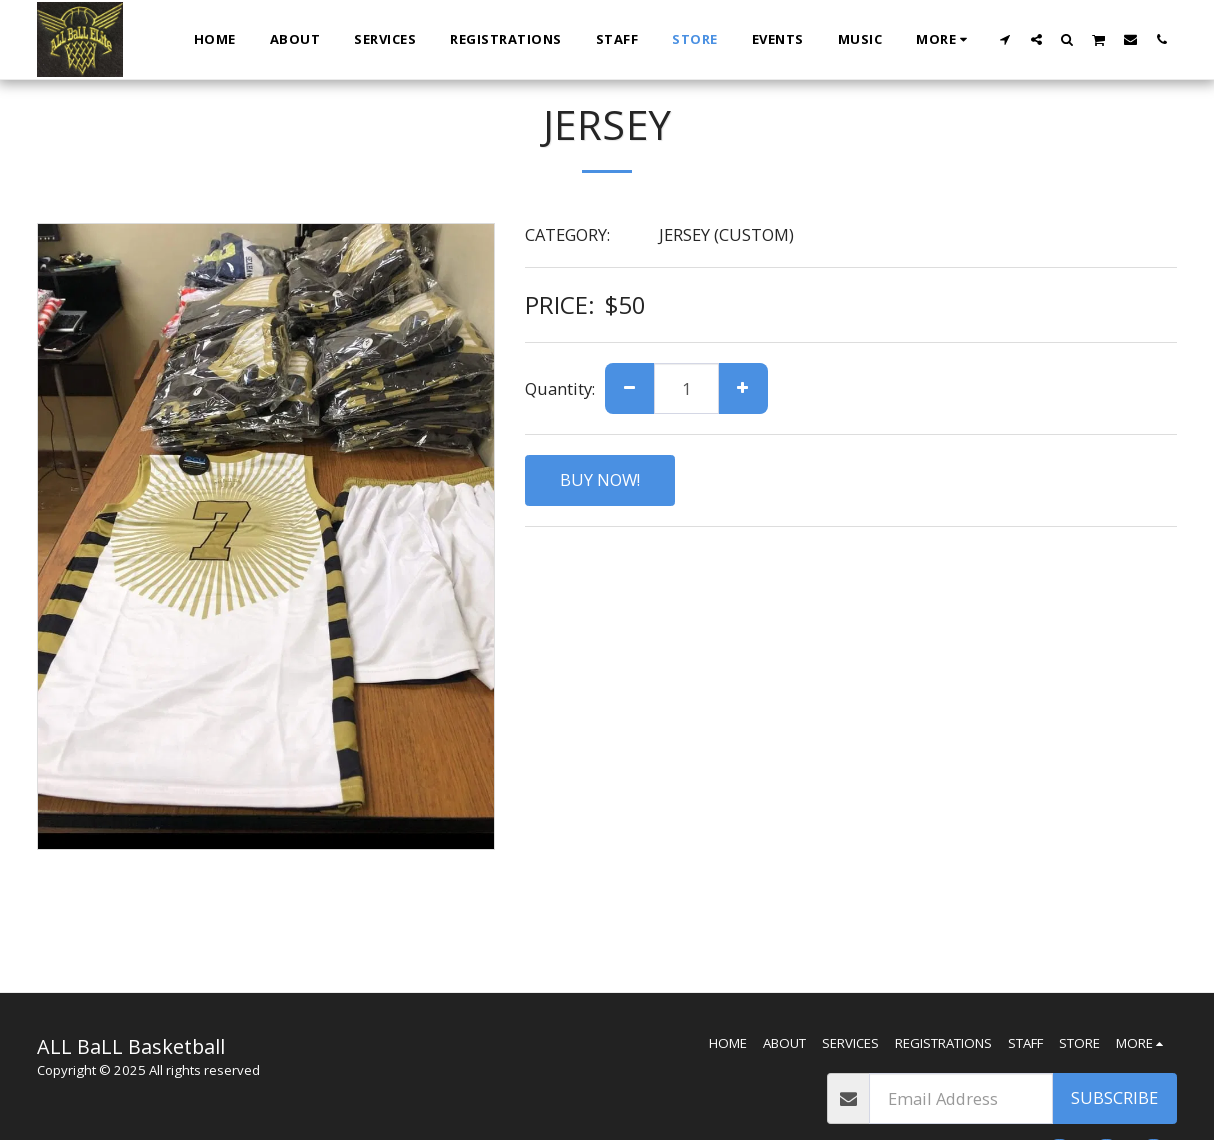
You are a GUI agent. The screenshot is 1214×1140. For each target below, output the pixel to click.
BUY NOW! (600, 479)
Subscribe (1114, 1097)
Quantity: (560, 388)
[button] (1005, 39)
